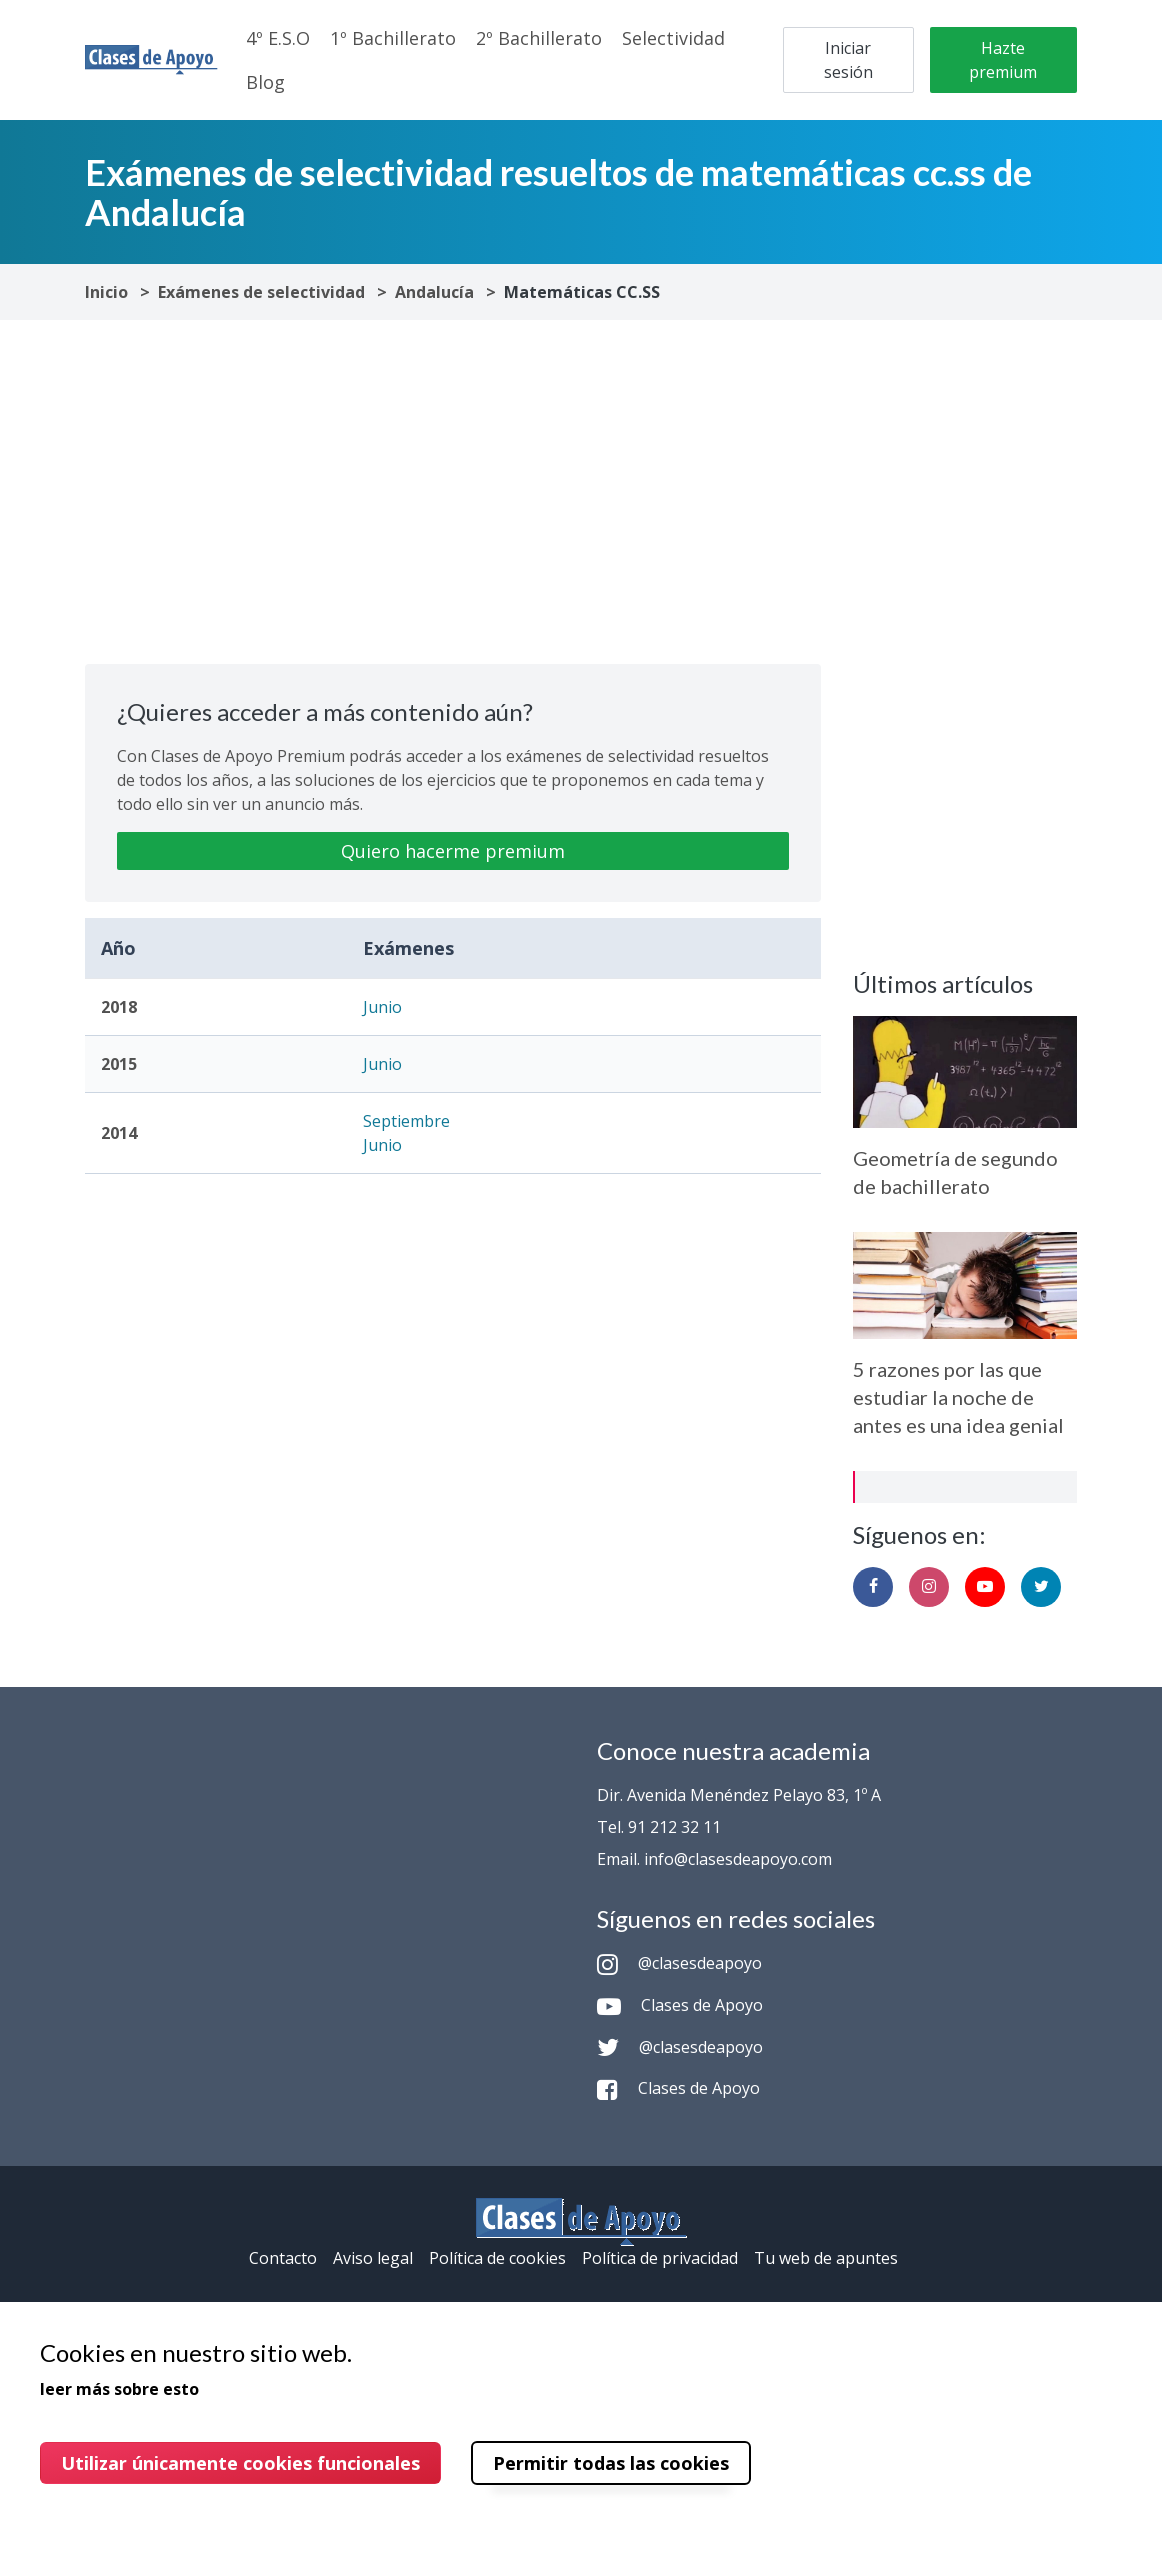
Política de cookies (497, 2258)
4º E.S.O (278, 38)
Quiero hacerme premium (453, 851)
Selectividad (673, 38)
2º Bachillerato (539, 38)
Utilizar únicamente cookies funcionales (240, 2463)
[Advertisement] (453, 492)
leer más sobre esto (119, 2389)
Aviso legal (373, 2258)
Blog (265, 82)
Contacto (283, 2258)
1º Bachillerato (393, 38)
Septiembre (406, 1121)
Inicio (106, 292)
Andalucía (434, 292)
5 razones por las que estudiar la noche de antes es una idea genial (958, 1397)
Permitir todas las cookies (611, 2463)
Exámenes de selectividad (261, 292)
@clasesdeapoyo (679, 1963)
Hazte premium (1003, 60)
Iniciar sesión (848, 60)
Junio (382, 1007)
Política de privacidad (660, 2258)
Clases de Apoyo (680, 2005)
